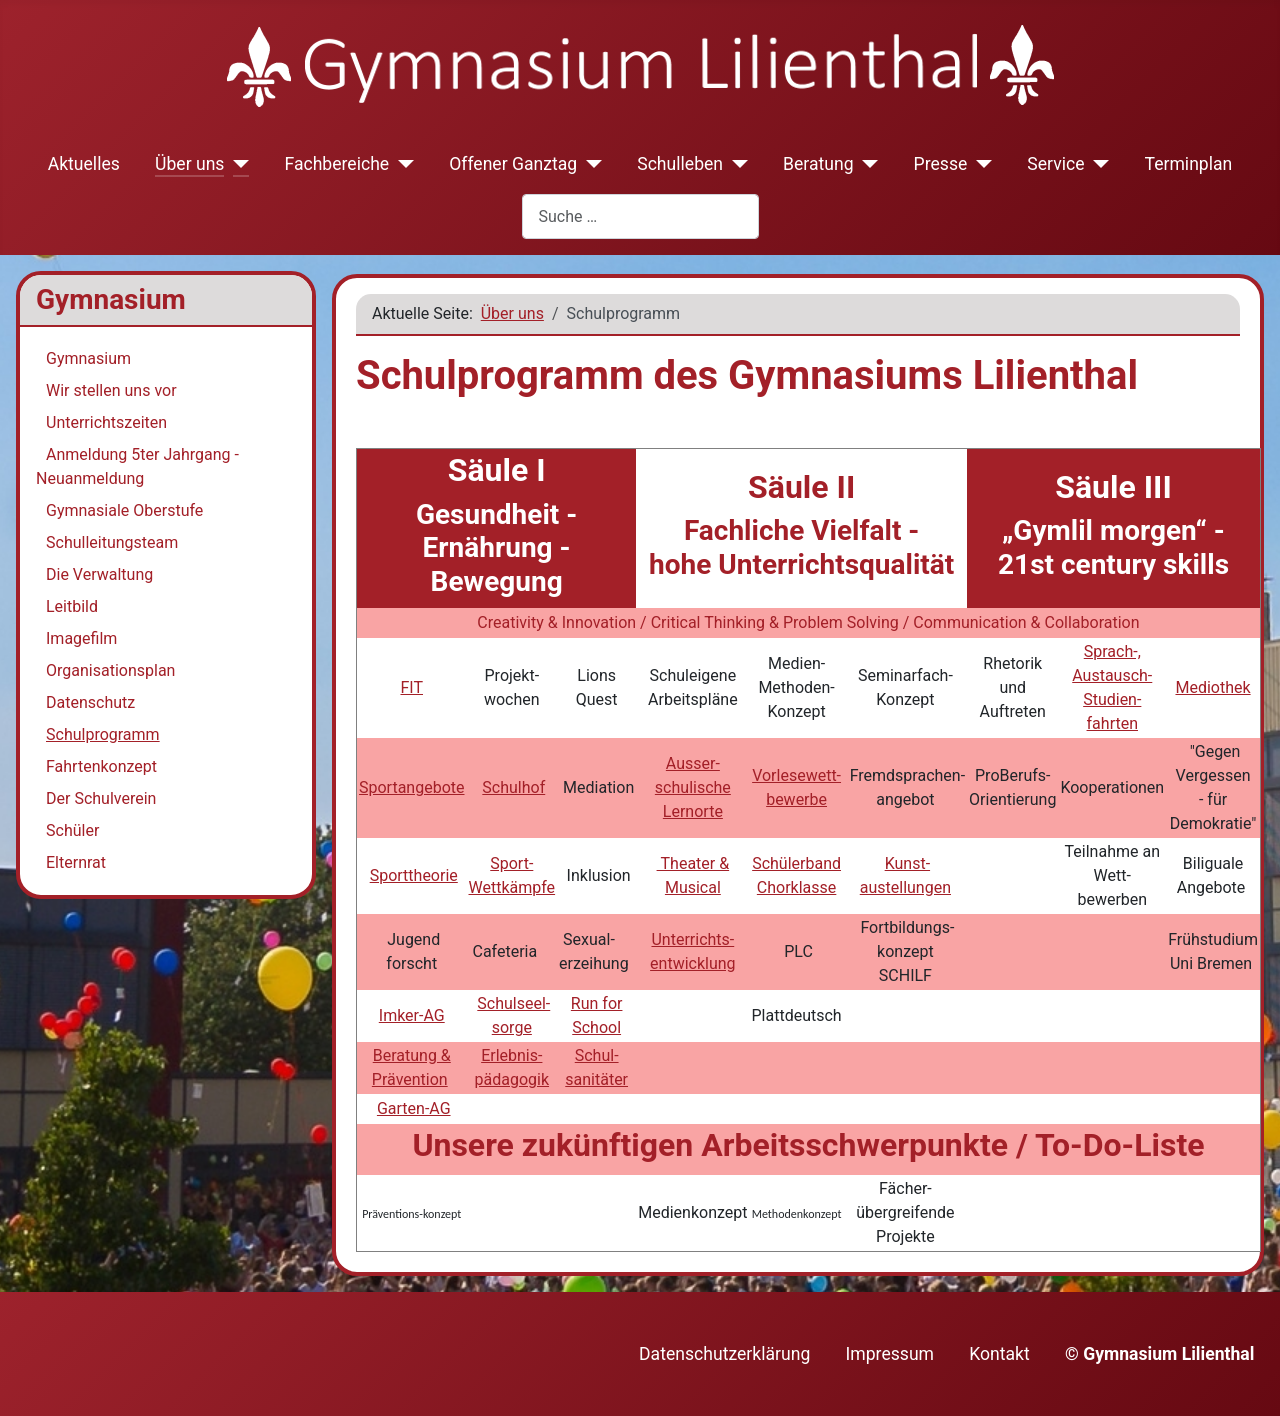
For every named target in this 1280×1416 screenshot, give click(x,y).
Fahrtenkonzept (101, 766)
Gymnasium (88, 358)
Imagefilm (81, 638)
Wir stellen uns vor (111, 390)
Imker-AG (412, 1015)
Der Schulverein (101, 798)
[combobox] (640, 216)
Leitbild (72, 606)
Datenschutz (90, 702)
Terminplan (1189, 164)
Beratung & (412, 1055)
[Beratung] (866, 164)
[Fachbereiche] (401, 164)
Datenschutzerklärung (724, 1354)
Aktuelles (84, 164)
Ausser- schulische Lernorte (693, 787)
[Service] (1097, 164)
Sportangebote (412, 787)
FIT (411, 687)
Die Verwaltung (99, 574)
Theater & (693, 863)
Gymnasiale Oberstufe (124, 510)
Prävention (410, 1079)
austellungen (905, 887)
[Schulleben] (735, 164)
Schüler (72, 830)
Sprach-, (1112, 651)
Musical (693, 887)
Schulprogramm (103, 734)
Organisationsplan (110, 670)
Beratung (818, 164)
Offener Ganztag (513, 164)
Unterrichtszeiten (106, 422)
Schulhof (513, 787)
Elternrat (76, 862)
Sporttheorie (414, 875)
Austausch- (1112, 675)
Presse (941, 164)
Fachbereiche (336, 164)
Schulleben (680, 164)
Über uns (189, 164)
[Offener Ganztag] (589, 164)
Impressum (890, 1354)
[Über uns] (236, 164)
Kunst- (907, 863)
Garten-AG (414, 1108)
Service (1055, 164)
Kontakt (999, 1354)
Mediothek (1212, 687)
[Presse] (979, 164)
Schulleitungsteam (112, 542)
